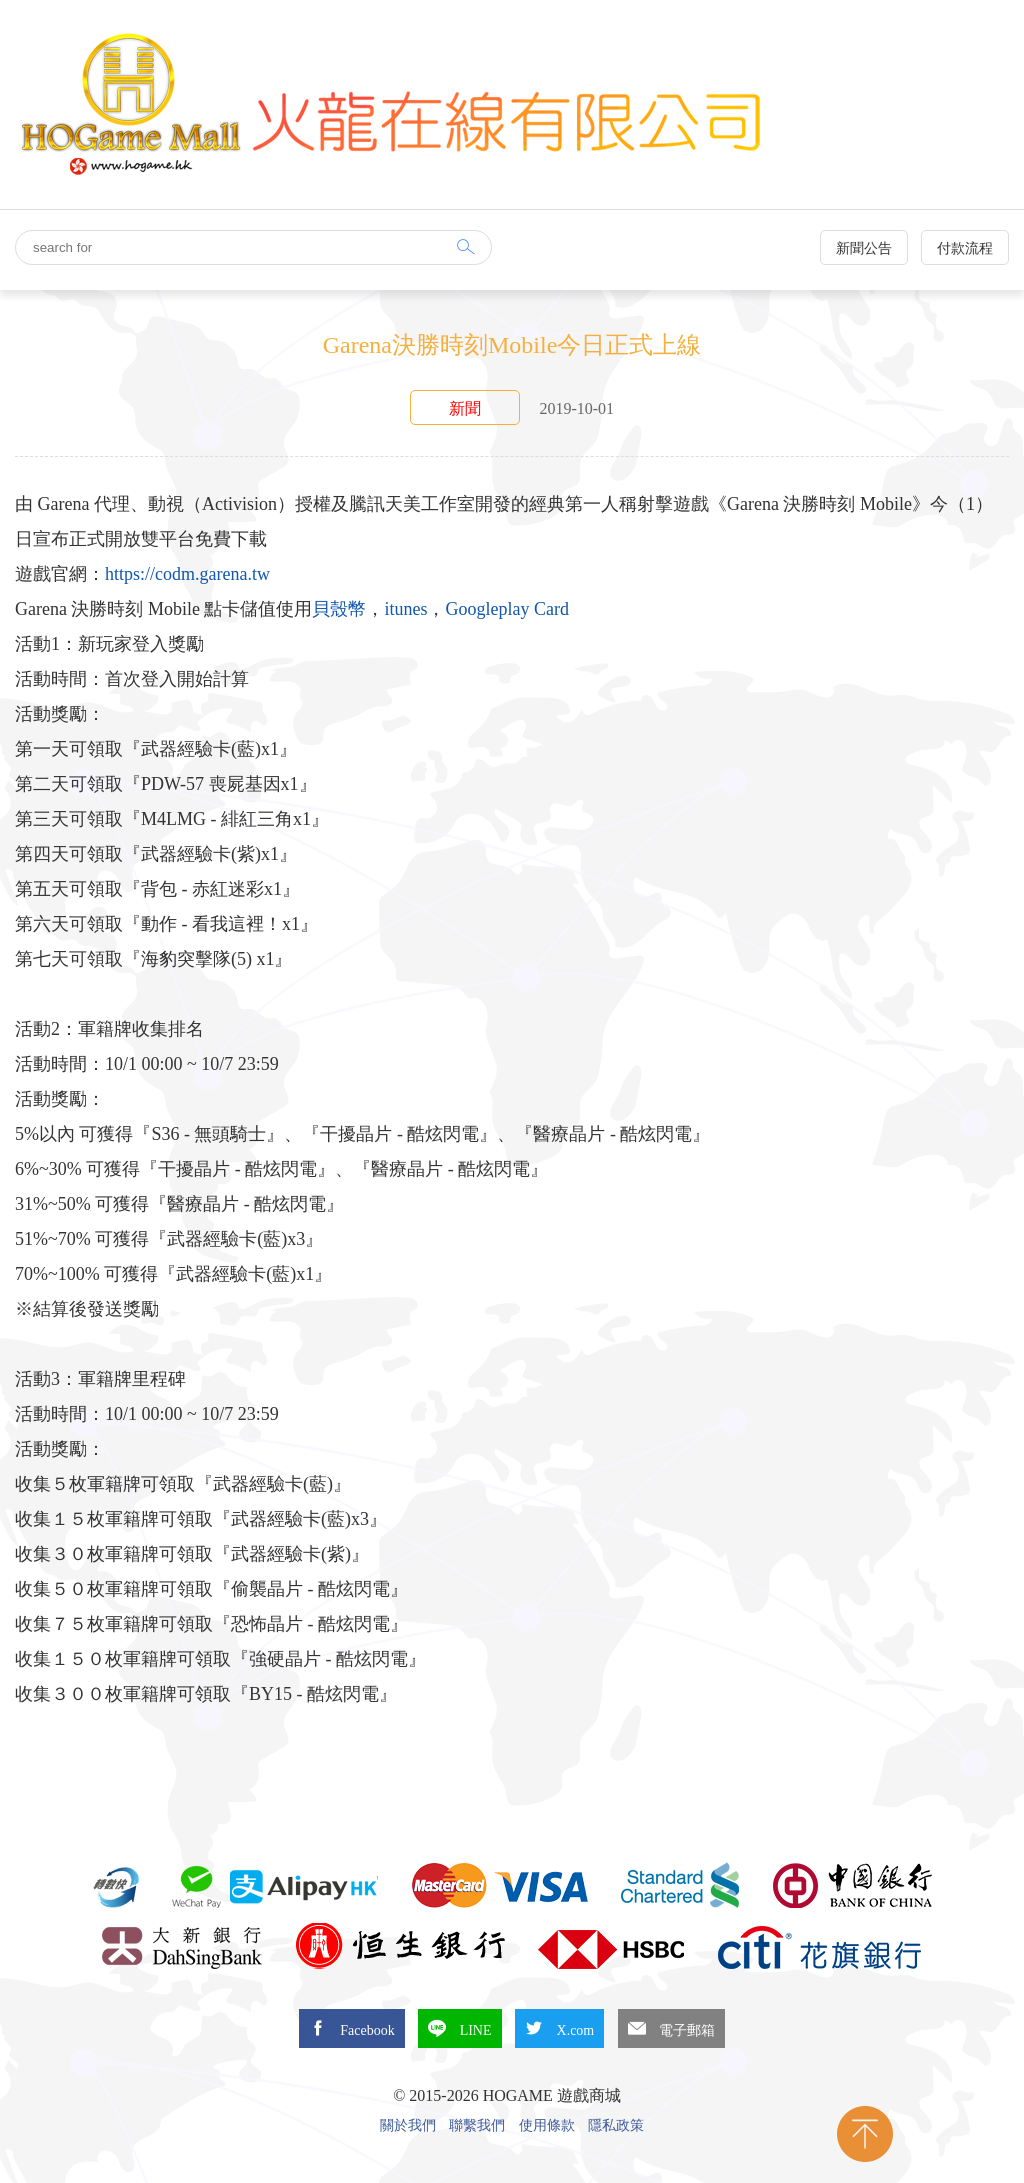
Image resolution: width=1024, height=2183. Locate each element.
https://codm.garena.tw (187, 574)
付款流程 (965, 248)
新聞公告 (864, 248)
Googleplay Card (506, 609)
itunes (405, 609)
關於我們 (408, 2126)
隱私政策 (616, 2126)
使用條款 (547, 2126)
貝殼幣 (339, 609)
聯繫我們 (477, 2126)
